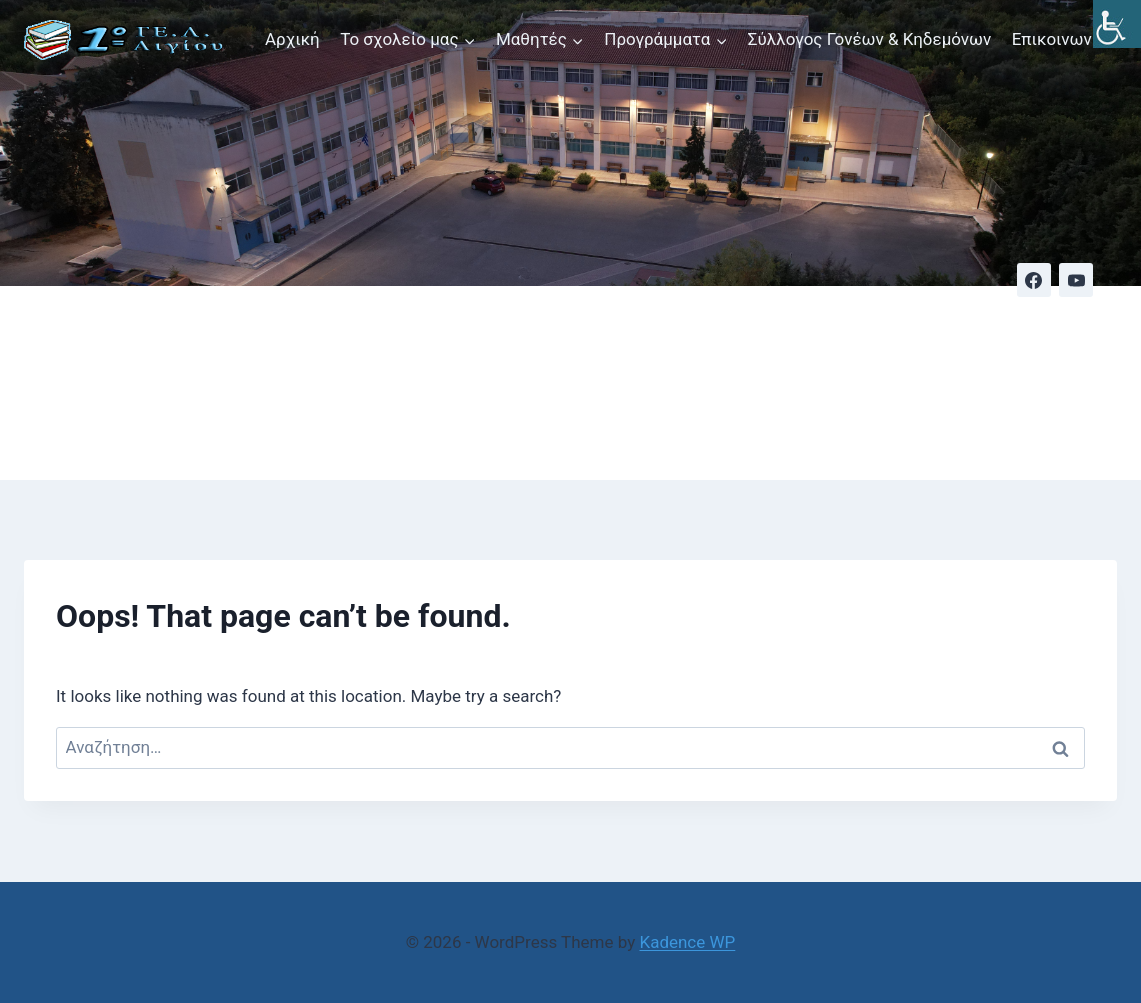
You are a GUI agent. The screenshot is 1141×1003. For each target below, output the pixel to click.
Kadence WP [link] (687, 942)
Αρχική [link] (292, 39)
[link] (1117, 24)
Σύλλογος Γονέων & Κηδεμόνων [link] (870, 39)
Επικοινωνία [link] (1059, 39)
